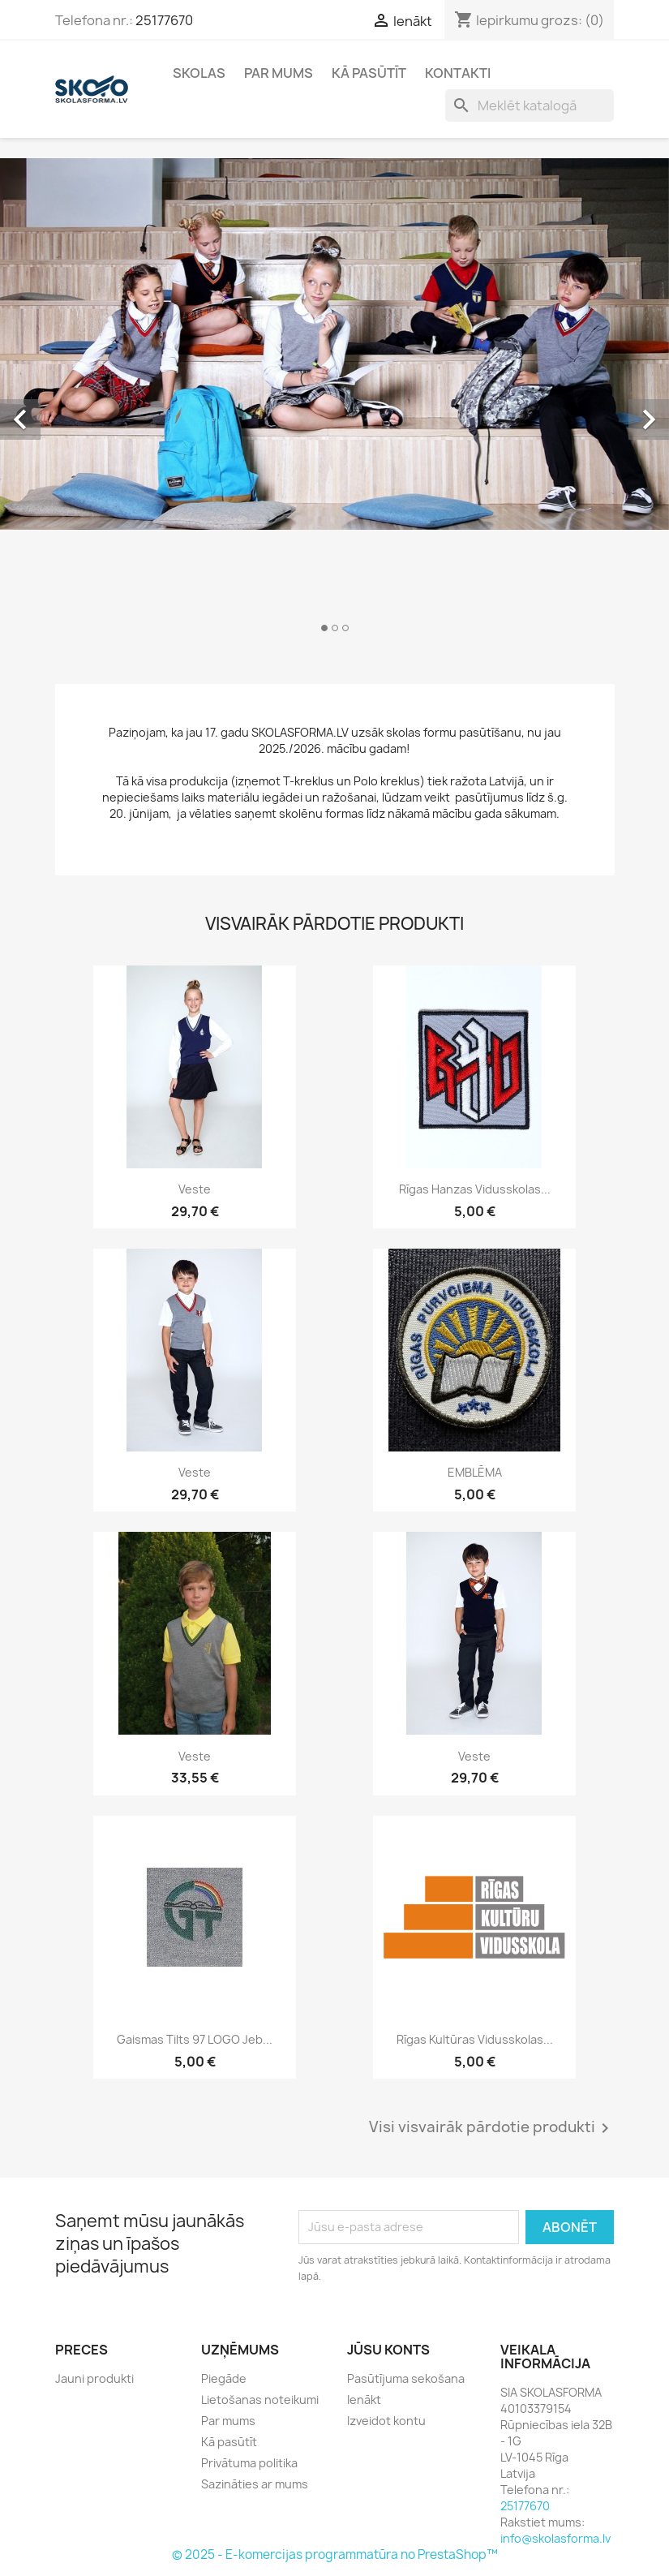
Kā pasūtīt (369, 73)
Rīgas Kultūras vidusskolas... (475, 2039)
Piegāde (224, 2378)
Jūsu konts (388, 2350)
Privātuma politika (249, 2463)
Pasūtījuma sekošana (406, 2378)
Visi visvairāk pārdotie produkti (492, 2128)
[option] (334, 401)
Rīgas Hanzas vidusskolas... (475, 1189)
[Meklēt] (529, 105)
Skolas (199, 73)
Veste (194, 1189)
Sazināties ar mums (254, 2484)
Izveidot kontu (386, 2420)
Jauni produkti (94, 2378)
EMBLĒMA (475, 1472)
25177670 (164, 20)
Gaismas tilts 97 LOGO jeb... (194, 2039)
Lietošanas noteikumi (260, 2399)
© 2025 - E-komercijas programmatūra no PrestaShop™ (335, 2554)
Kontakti (458, 73)
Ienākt (364, 2399)
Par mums (278, 73)
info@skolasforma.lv (555, 2538)
